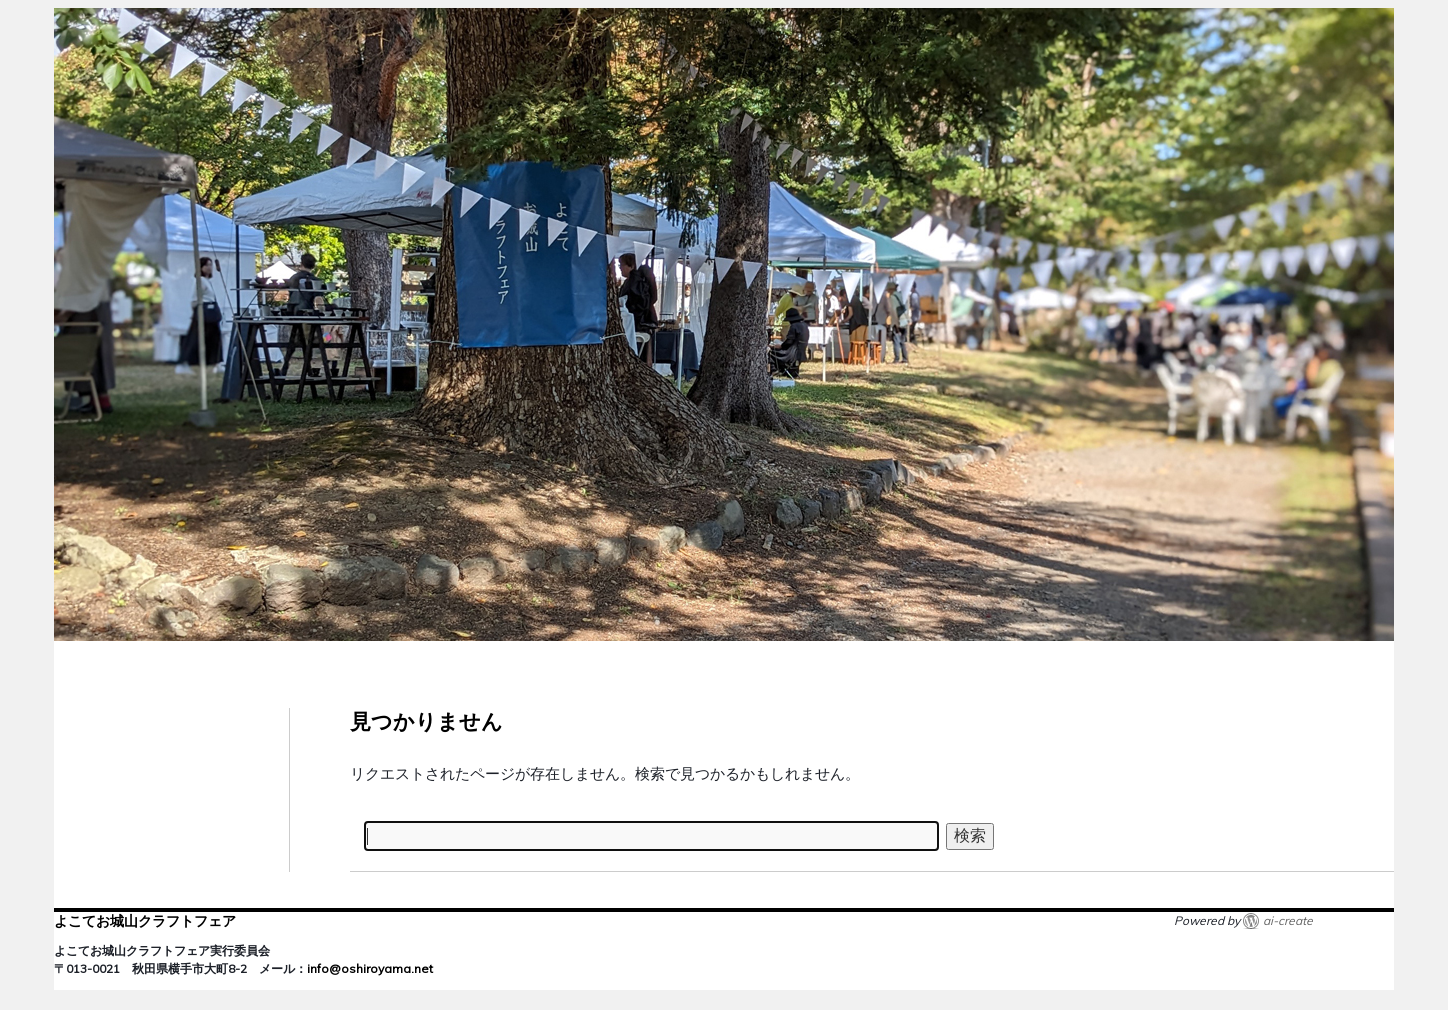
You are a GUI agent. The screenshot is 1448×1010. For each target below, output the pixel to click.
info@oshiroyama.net (370, 968)
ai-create (1288, 920)
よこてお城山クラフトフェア (145, 921)
